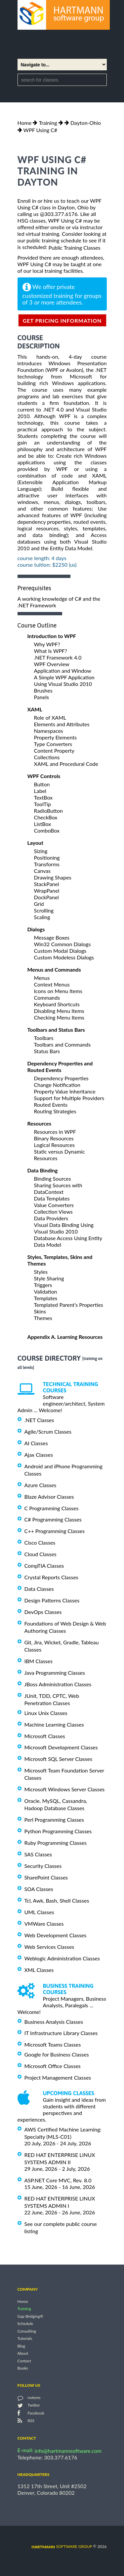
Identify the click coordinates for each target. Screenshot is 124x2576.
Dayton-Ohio (85, 123)
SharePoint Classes (46, 1877)
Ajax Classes (38, 1454)
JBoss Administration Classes (58, 1684)
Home (25, 123)
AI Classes (36, 1443)
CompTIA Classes (44, 1565)
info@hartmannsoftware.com (68, 2451)
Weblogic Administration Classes (62, 1958)
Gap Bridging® (30, 2316)
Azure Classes (40, 1485)
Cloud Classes (40, 1554)
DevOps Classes (43, 1612)
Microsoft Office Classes (52, 2066)
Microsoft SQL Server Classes (58, 1759)
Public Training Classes (74, 247)
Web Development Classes (55, 1935)
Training (48, 123)
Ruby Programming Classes (55, 1843)
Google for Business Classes (56, 2054)
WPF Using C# (40, 130)
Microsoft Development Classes (61, 1747)
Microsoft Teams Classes (52, 2044)
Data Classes (39, 1589)
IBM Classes (38, 1661)
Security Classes (43, 1866)
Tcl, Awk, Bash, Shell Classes (56, 1900)
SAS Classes (38, 1854)
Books (23, 2368)
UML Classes (39, 1912)
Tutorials (25, 2338)
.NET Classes (39, 1420)
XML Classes (39, 1970)
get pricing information (62, 320)
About (23, 2353)
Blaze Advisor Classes (49, 1496)
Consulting (27, 2331)
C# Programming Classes (53, 1519)
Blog (21, 2345)
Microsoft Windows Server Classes (64, 1789)
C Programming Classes (51, 1508)
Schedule (25, 2323)
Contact (24, 2360)
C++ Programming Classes (54, 1531)
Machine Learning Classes (54, 1724)
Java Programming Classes (54, 1672)
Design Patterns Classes (52, 1600)
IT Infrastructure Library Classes (61, 2033)
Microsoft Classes (44, 1736)
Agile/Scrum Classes (47, 1431)
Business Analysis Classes (53, 2021)
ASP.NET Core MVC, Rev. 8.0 (58, 2180)
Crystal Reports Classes (51, 1577)
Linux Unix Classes (45, 1713)
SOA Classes (38, 1889)
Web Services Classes (49, 1947)
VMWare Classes (44, 1923)
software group (61, 2546)
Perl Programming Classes (54, 1819)
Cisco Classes (40, 1542)
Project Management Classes (57, 2077)
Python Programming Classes (58, 1831)
